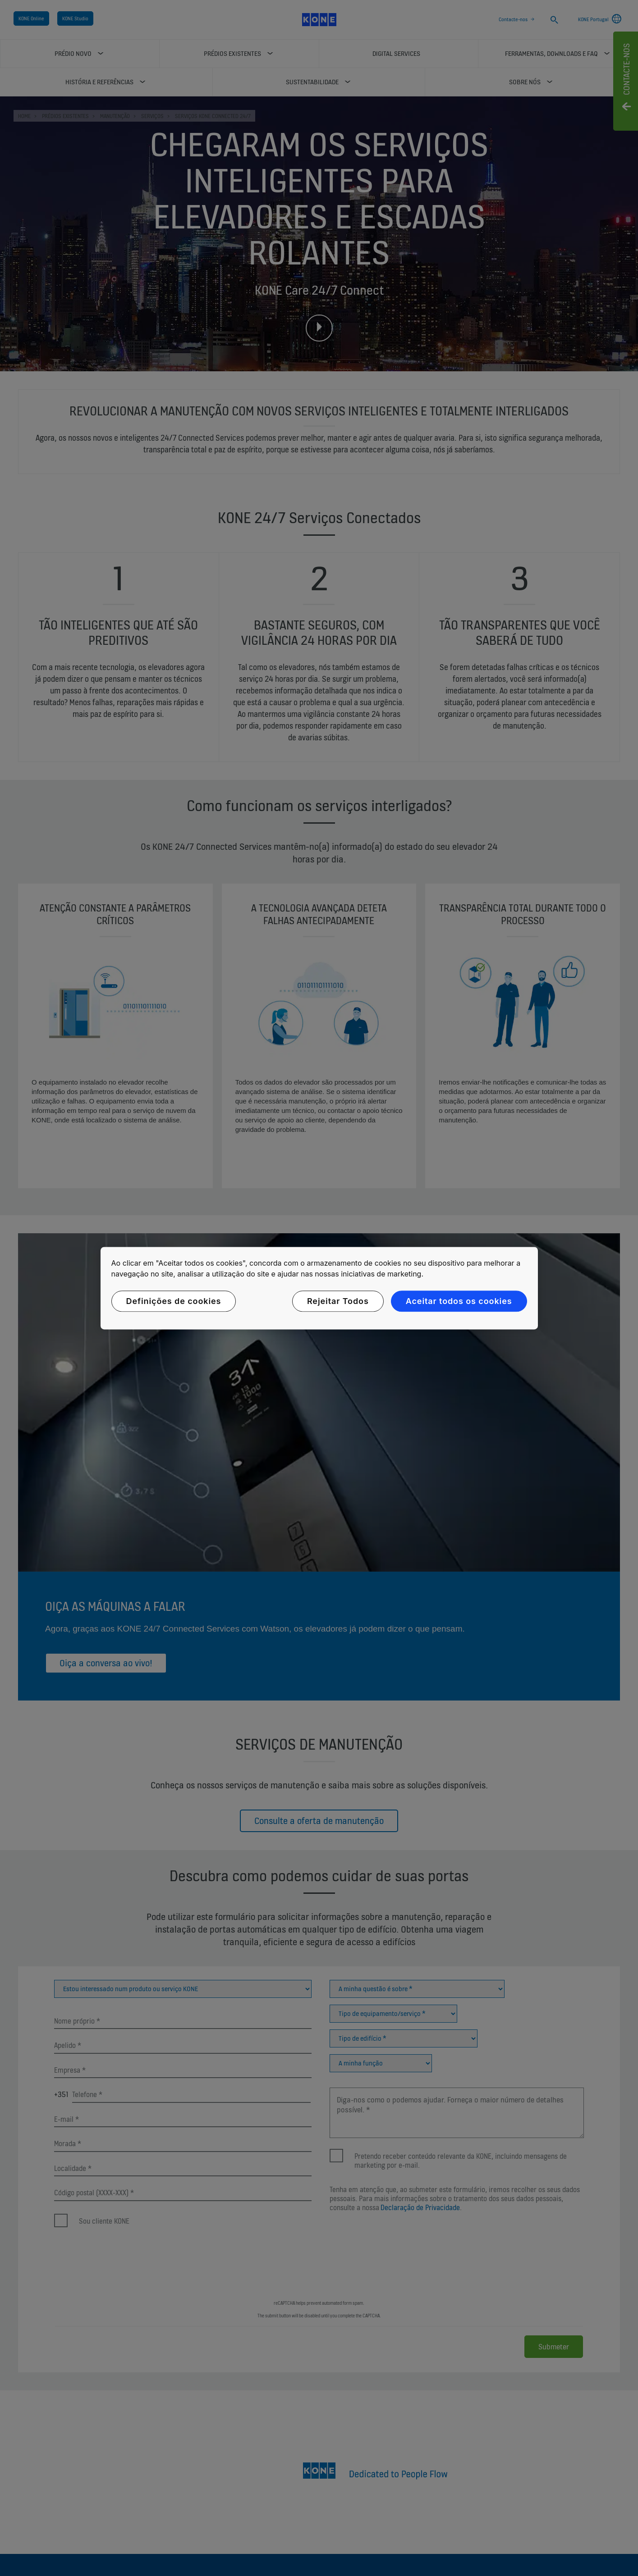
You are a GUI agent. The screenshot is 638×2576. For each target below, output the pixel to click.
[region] (319, 1288)
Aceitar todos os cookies (459, 1301)
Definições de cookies (173, 1301)
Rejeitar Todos (338, 1301)
